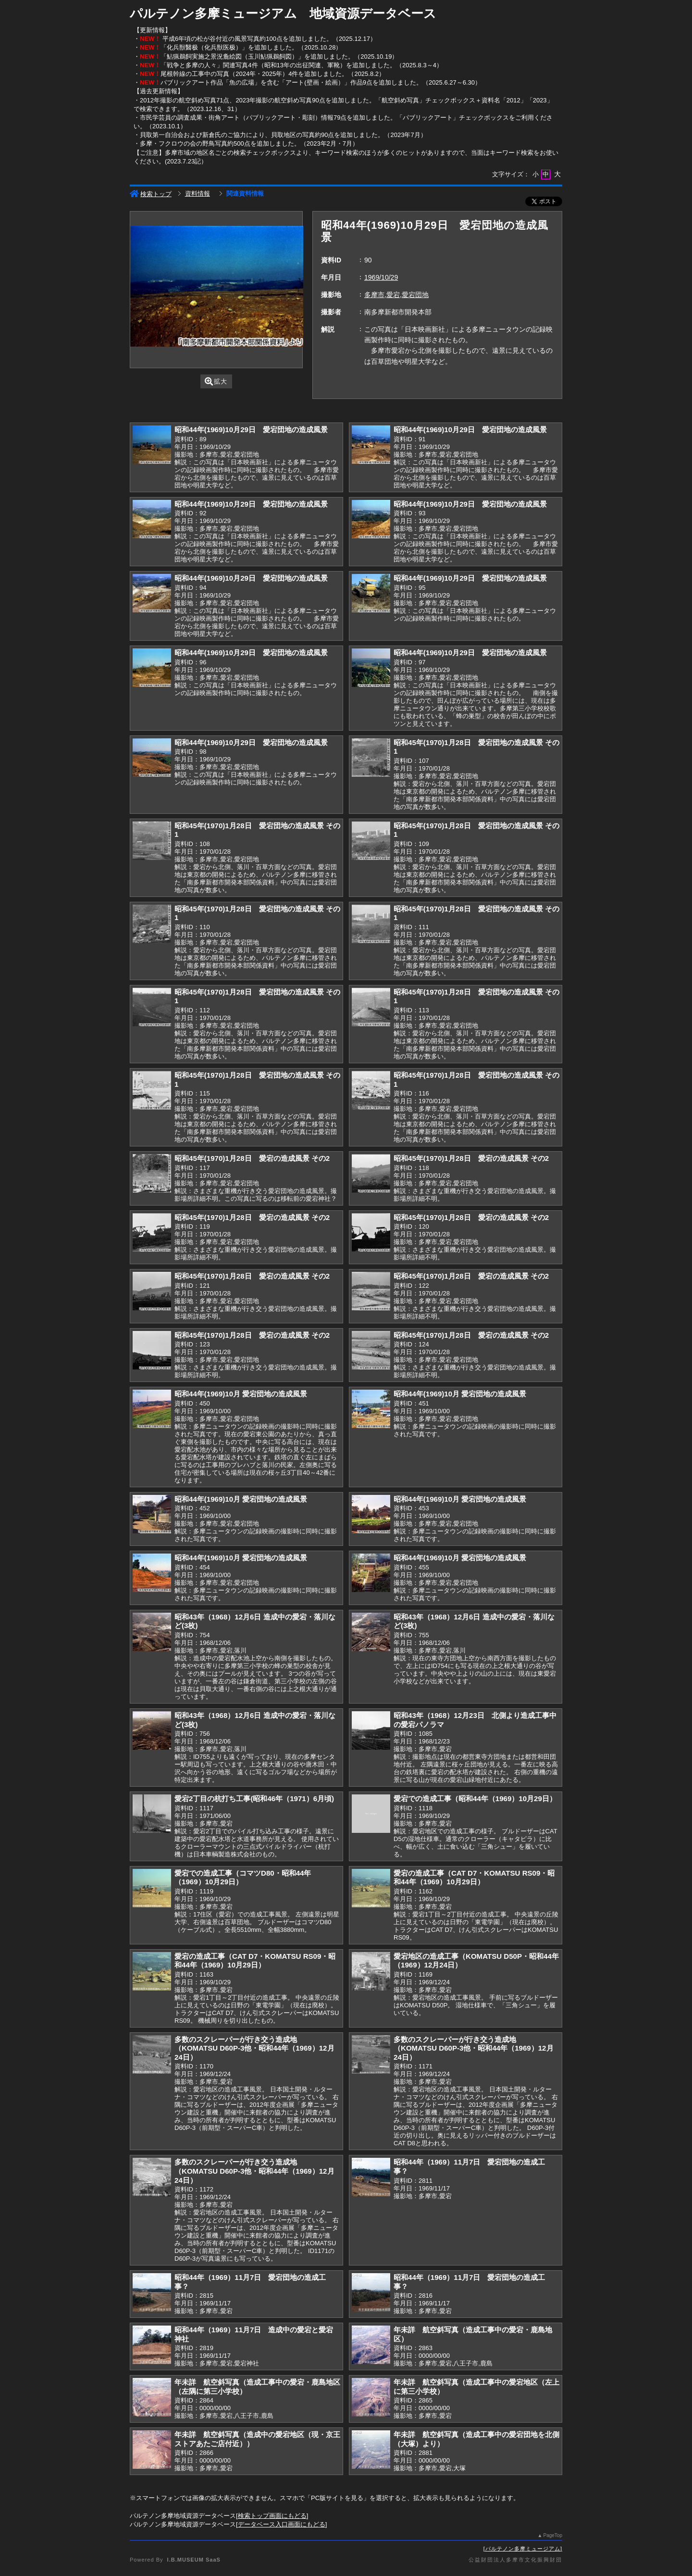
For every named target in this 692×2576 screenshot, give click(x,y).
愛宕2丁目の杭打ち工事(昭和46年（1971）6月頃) (254, 1798)
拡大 (216, 381)
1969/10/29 (381, 277)
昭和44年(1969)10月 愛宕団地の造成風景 (240, 1394)
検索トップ (151, 194)
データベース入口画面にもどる (281, 2524)
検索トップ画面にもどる (272, 2515)
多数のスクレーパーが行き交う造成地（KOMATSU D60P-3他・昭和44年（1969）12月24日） (254, 2048)
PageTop (553, 2535)
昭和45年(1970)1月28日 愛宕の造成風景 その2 (252, 1158)
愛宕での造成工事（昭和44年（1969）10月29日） (475, 1798)
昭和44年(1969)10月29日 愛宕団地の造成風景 (251, 429)
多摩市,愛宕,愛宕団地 (396, 295)
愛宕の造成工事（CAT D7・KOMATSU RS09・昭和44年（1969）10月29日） (474, 1877)
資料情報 (197, 193)
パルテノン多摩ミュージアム (522, 2548)
